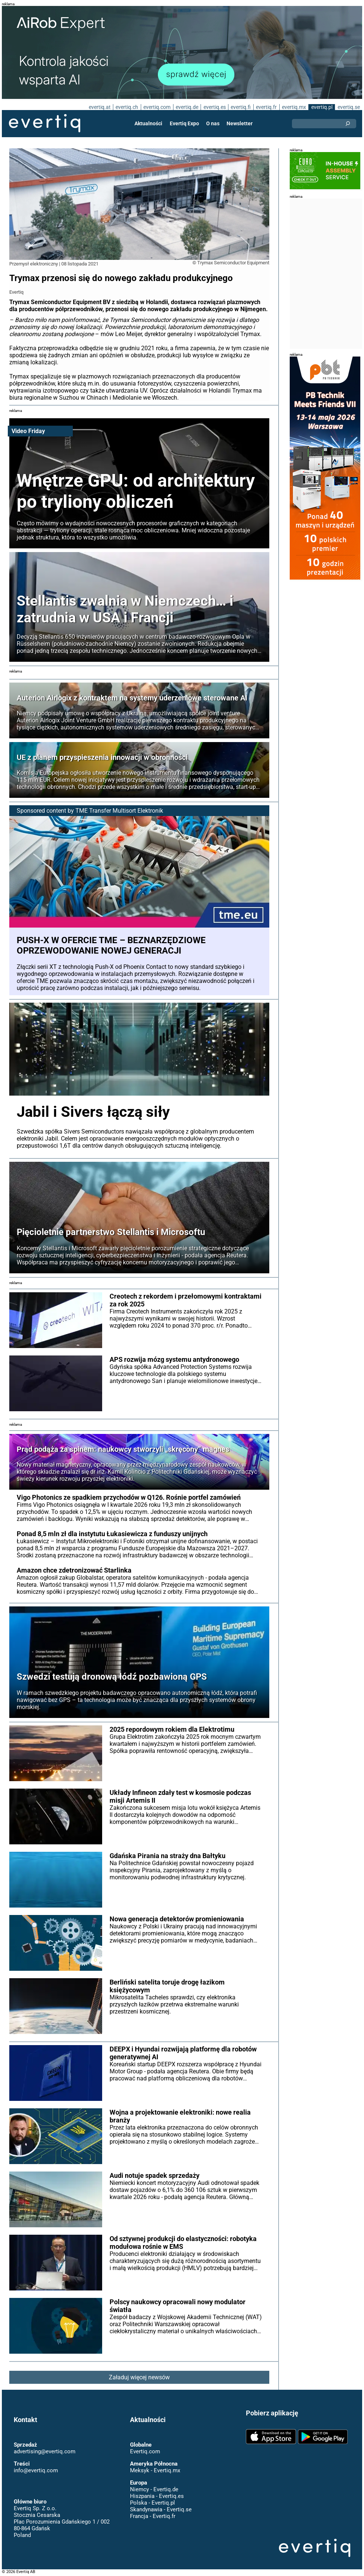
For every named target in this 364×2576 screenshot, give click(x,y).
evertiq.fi (241, 107)
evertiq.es (215, 107)
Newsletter (240, 123)
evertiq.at (100, 107)
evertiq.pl (321, 107)
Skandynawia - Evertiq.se (161, 2509)
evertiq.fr (266, 107)
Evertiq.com (145, 2451)
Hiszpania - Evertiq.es (157, 2496)
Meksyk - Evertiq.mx (155, 2470)
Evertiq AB (44, 123)
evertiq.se (349, 107)
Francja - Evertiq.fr (152, 2516)
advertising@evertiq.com (44, 2451)
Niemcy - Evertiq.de (154, 2489)
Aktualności (148, 123)
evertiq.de (187, 107)
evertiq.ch (127, 107)
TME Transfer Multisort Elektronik (119, 810)
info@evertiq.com (36, 2470)
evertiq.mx (294, 107)
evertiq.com (156, 107)
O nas (213, 123)
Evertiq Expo (184, 123)
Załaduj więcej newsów (139, 2377)
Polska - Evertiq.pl (152, 2502)
